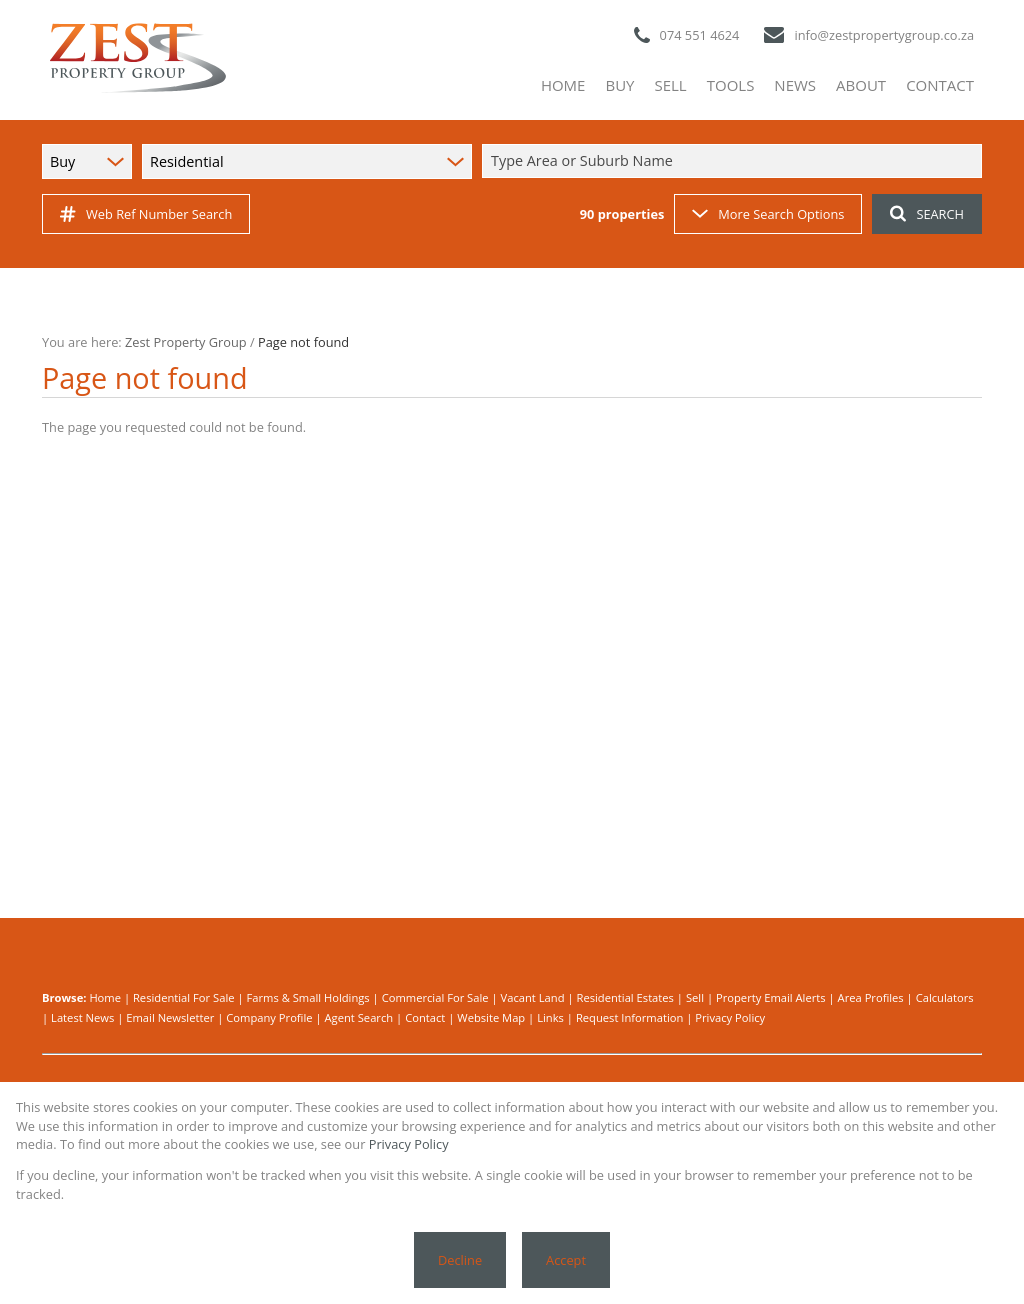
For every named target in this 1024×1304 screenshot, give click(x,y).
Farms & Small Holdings (307, 997)
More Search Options (768, 214)
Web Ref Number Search (146, 214)
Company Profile (269, 1017)
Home (105, 997)
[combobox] (735, 161)
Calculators (945, 997)
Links (550, 1017)
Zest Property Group (186, 342)
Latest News (82, 1017)
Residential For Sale (184, 997)
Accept (566, 1260)
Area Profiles (871, 997)
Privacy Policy (730, 1017)
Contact (425, 1017)
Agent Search (359, 1017)
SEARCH (927, 214)
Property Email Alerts (771, 997)
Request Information (629, 1017)
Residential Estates (625, 997)
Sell (695, 997)
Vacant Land (533, 997)
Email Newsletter (170, 1017)
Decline (460, 1260)
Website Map (491, 1017)
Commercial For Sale (435, 997)
